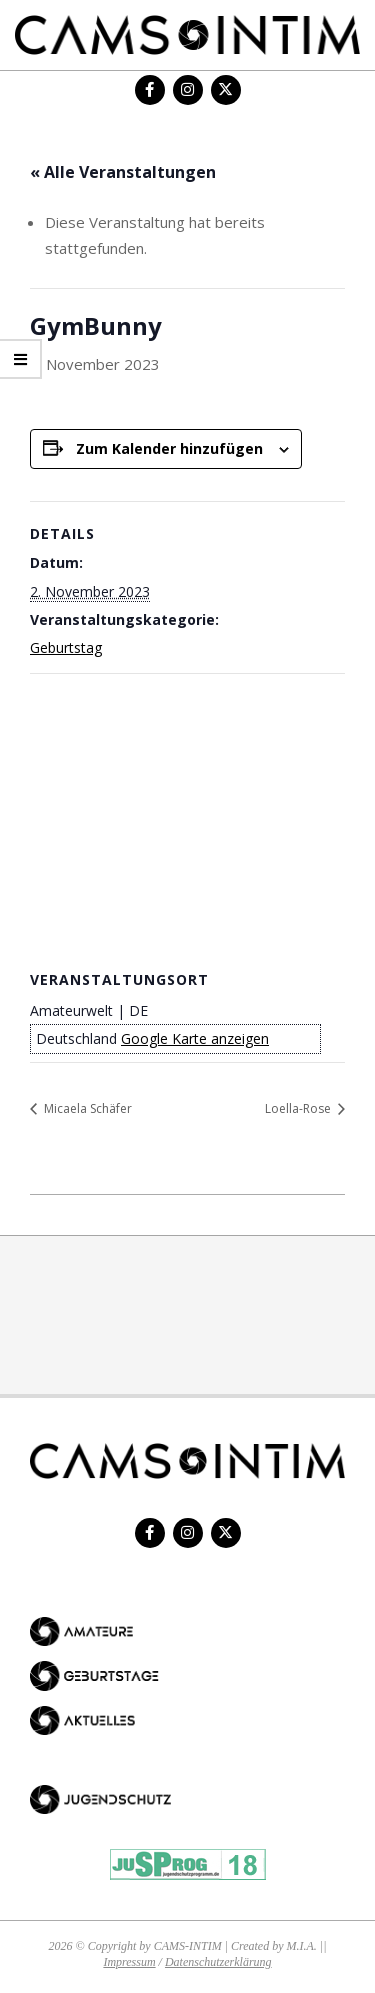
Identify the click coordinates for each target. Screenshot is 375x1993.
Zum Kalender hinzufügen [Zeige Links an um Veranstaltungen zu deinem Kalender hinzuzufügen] (169, 448)
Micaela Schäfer (86, 1108)
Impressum (129, 1962)
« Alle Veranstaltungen (123, 172)
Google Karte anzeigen (195, 1038)
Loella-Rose (299, 1108)
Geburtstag (66, 647)
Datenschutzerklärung (218, 1962)
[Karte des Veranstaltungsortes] (187, 818)
